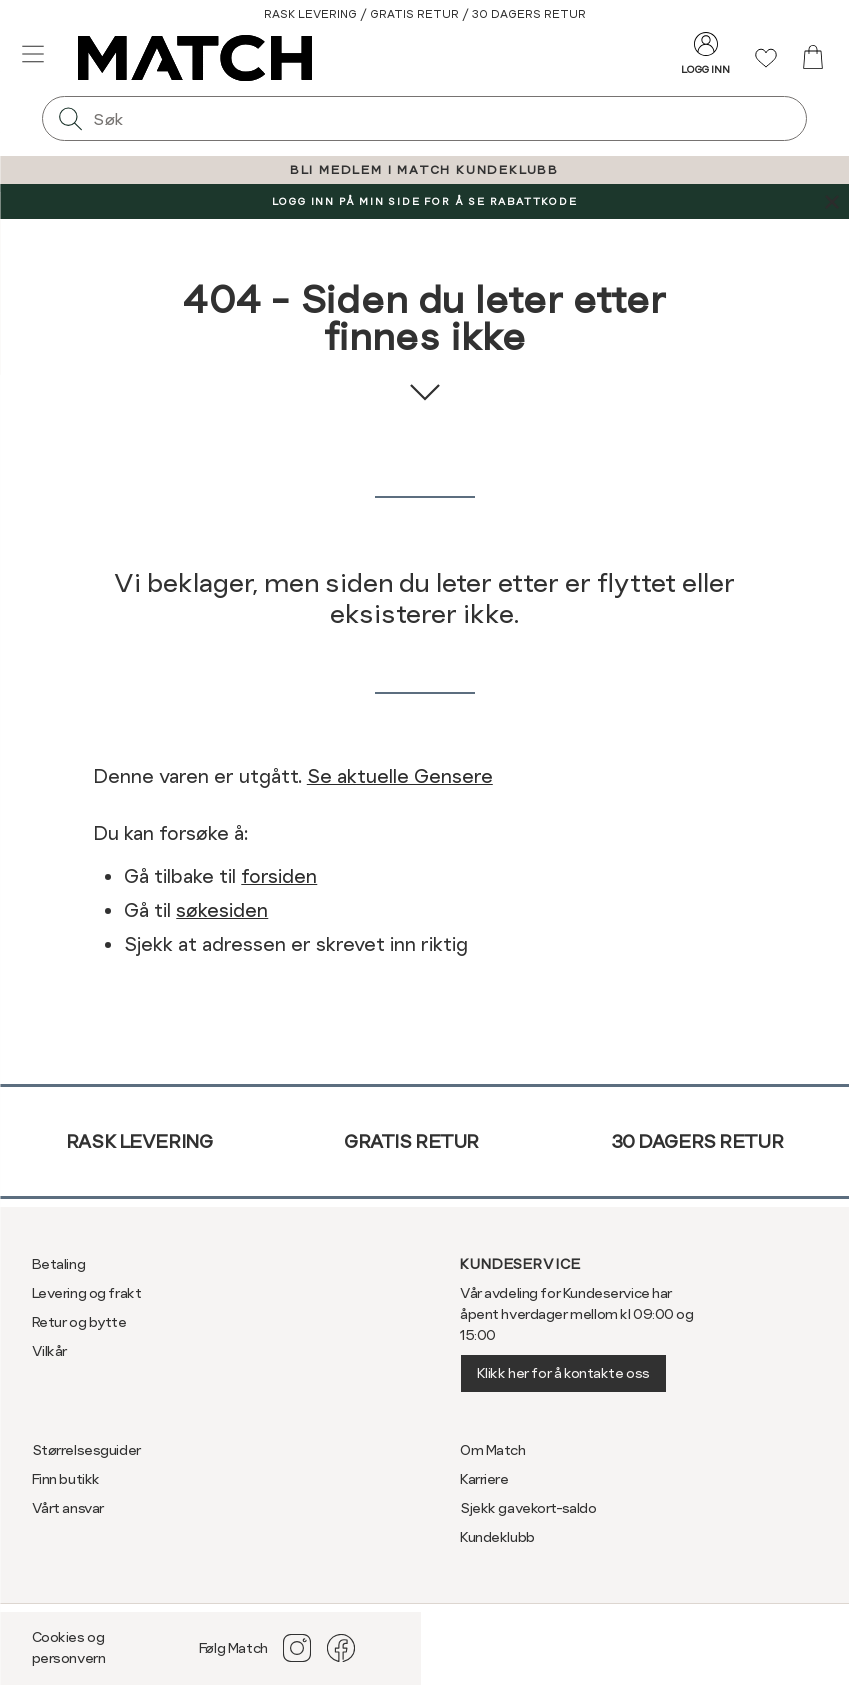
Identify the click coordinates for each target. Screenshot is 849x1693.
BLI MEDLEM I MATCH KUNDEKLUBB (424, 170)
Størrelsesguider (86, 1450)
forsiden (279, 876)
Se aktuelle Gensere (400, 776)
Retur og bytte (79, 1322)
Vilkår (49, 1351)
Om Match (493, 1450)
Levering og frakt (87, 1293)
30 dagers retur (697, 1141)
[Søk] (70, 118)
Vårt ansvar (68, 1508)
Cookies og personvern (69, 1647)
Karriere (484, 1479)
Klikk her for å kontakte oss (563, 1373)
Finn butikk (66, 1479)
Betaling (59, 1264)
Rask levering (139, 1141)
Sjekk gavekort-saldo (528, 1508)
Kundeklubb (497, 1537)
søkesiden (222, 910)
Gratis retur (411, 1141)
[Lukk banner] (831, 201)
